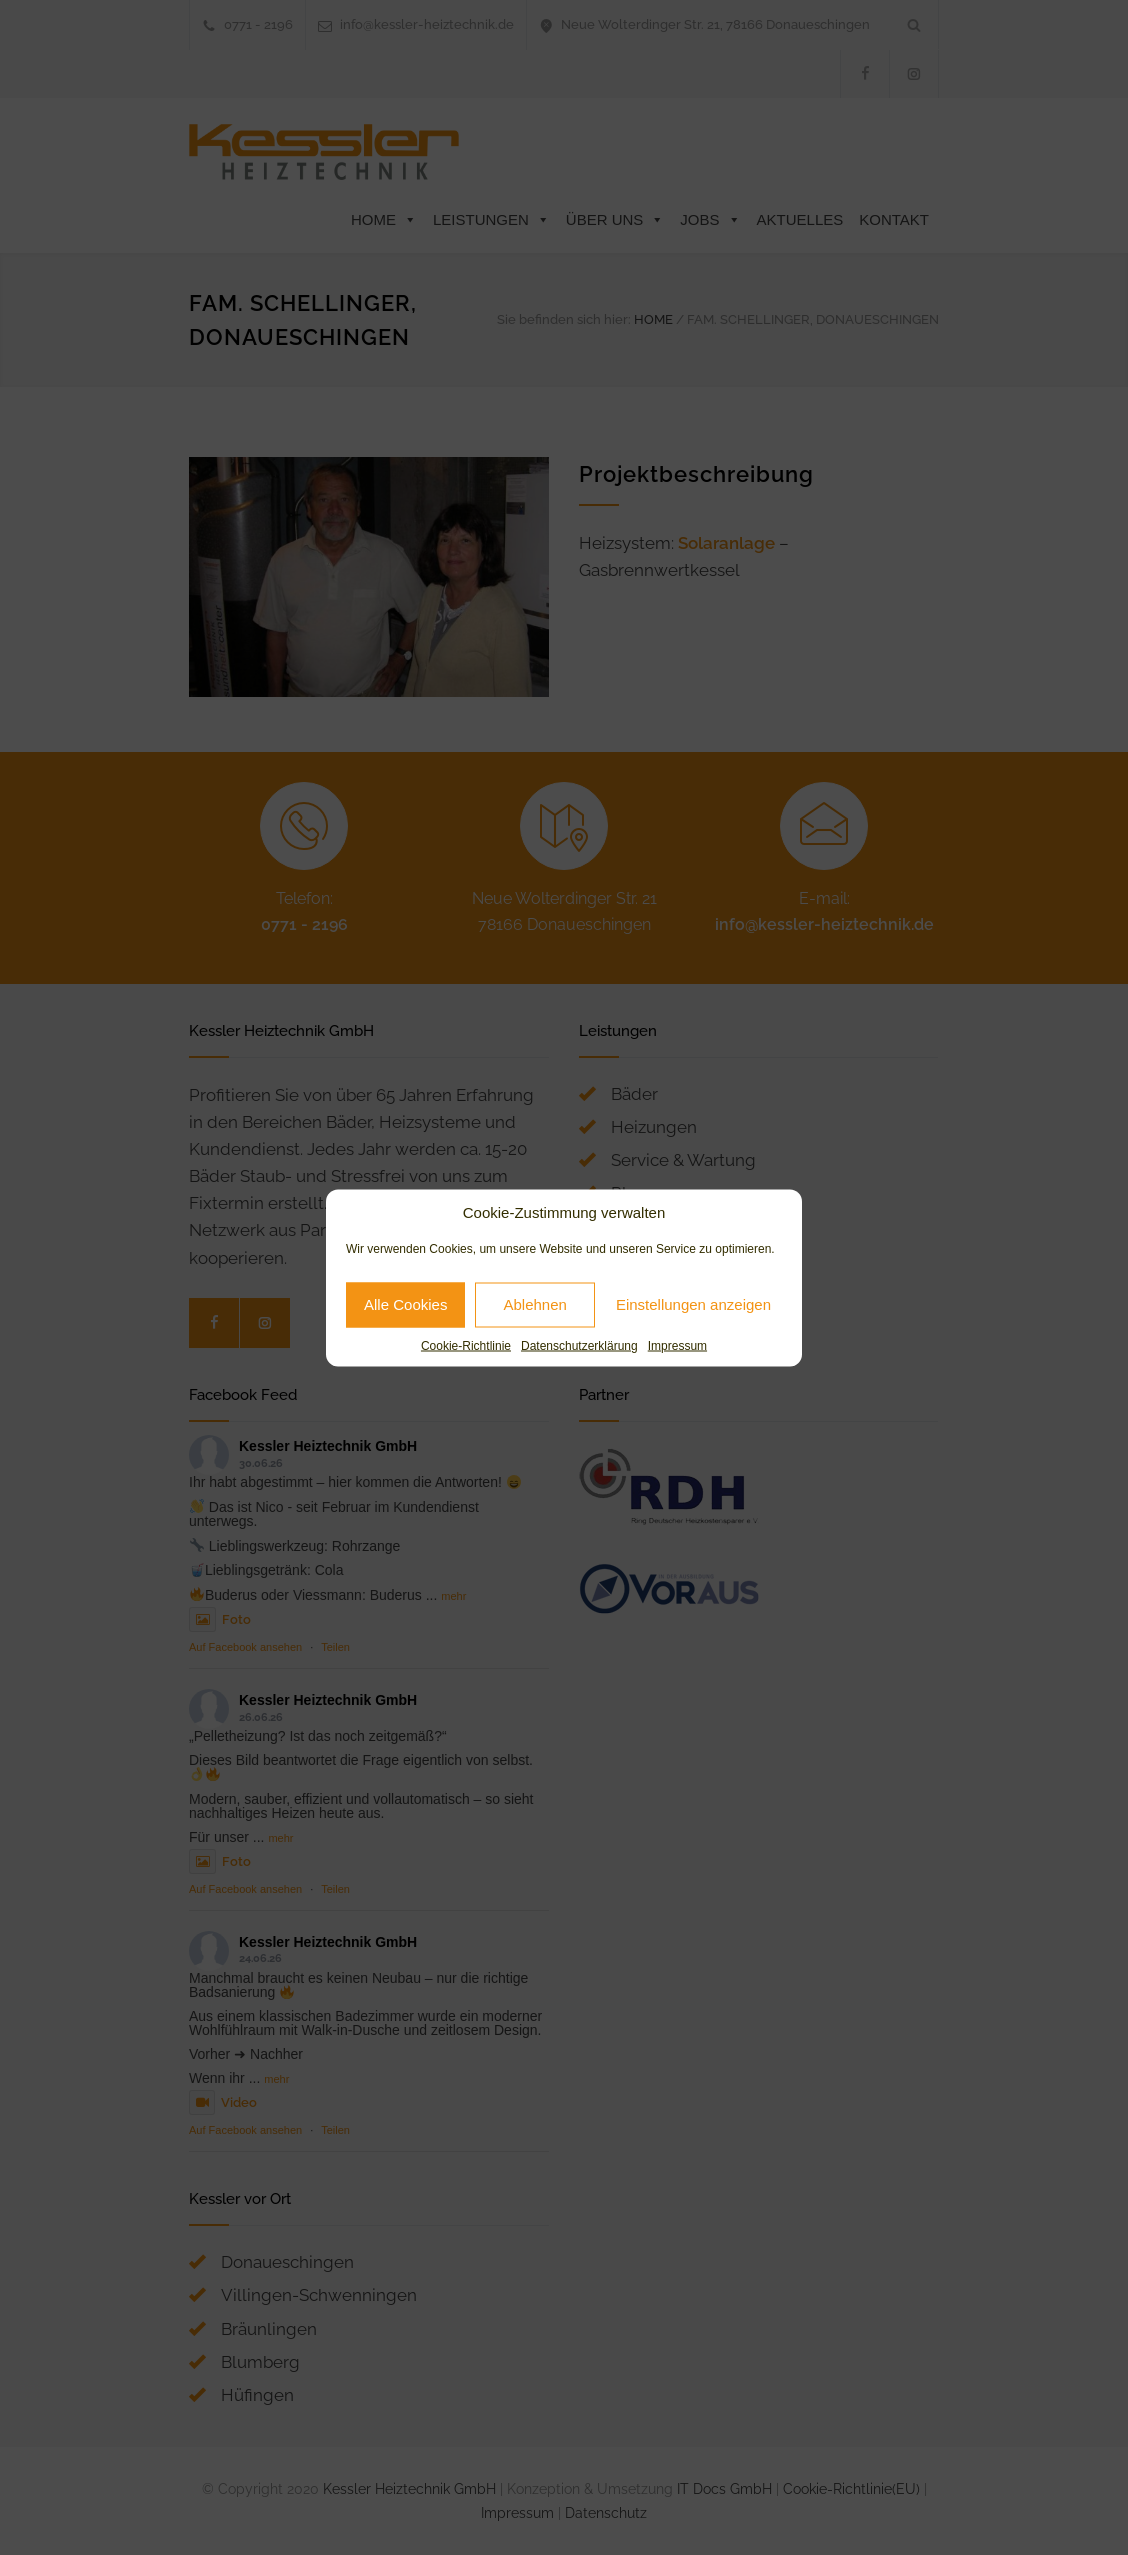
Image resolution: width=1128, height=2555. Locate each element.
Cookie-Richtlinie (466, 1345)
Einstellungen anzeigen (693, 1304)
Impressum (677, 1345)
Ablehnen (534, 1304)
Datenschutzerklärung (579, 1345)
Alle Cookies (405, 1304)
